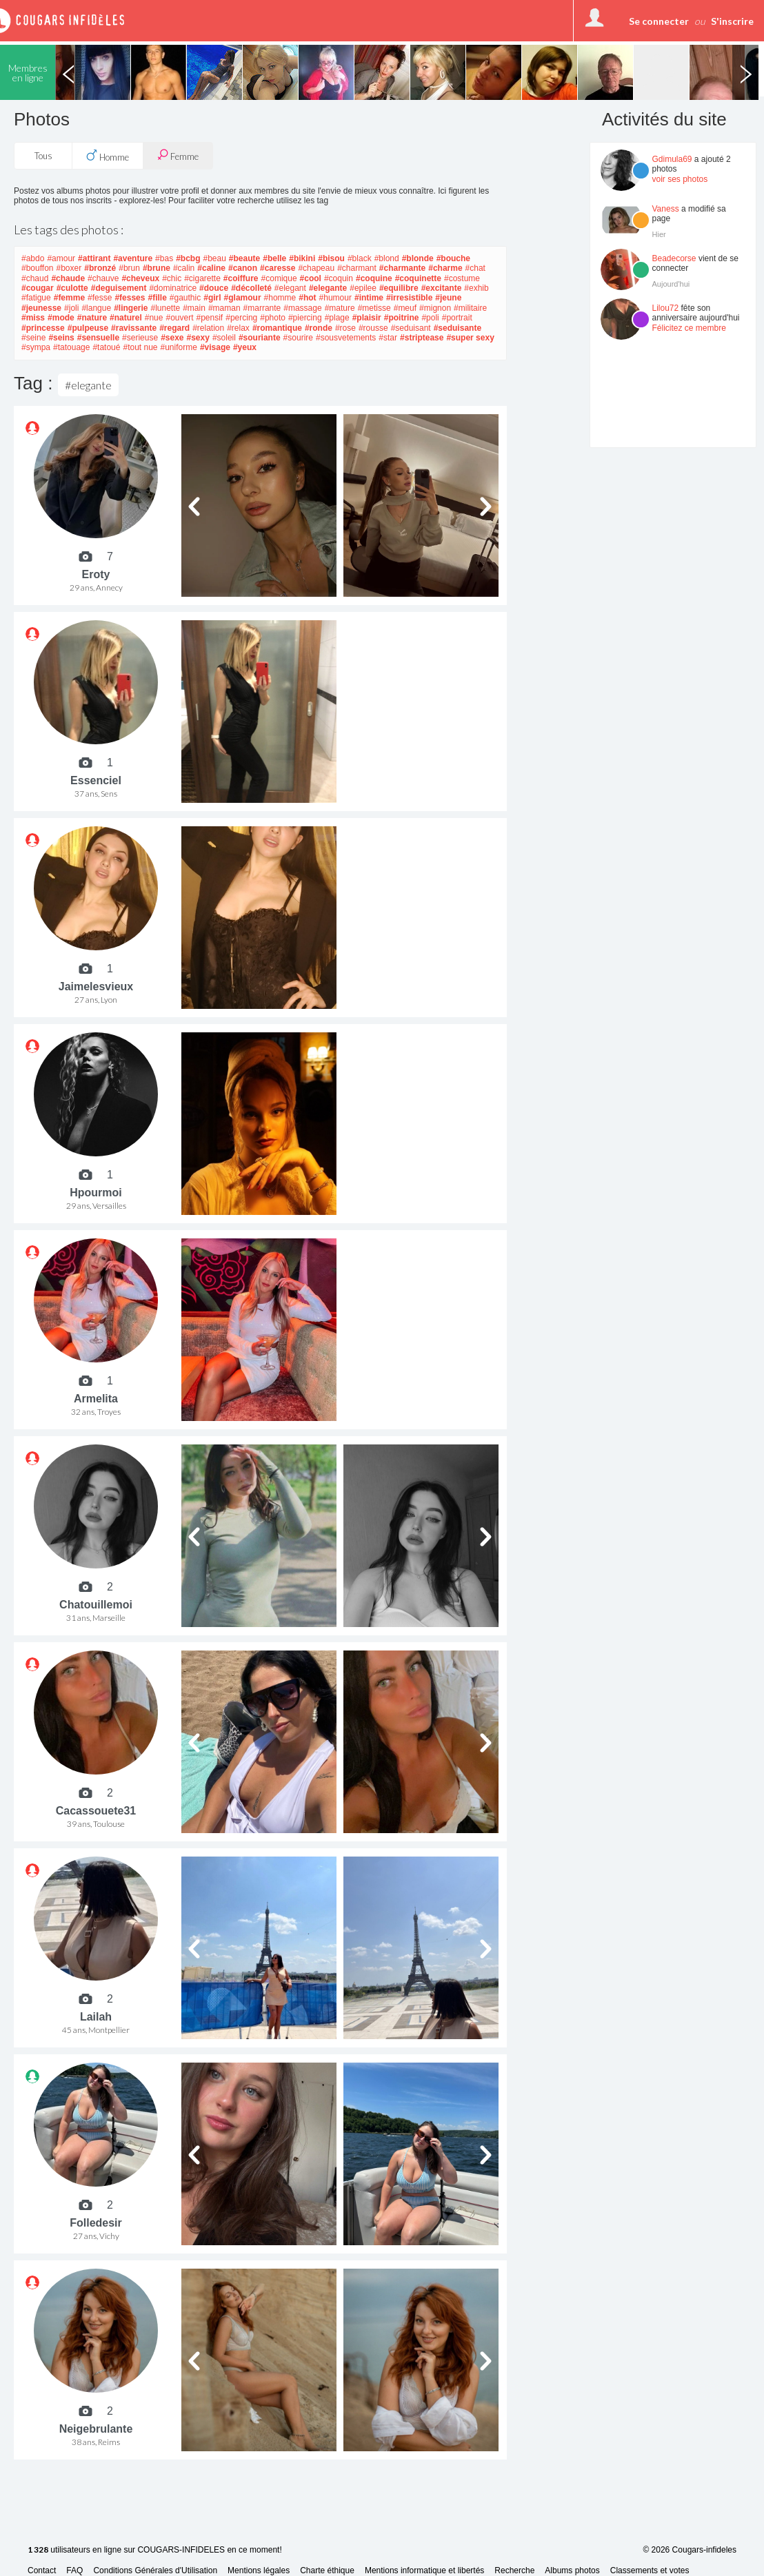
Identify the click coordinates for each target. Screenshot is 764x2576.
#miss (33, 318)
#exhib (476, 288)
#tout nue (140, 347)
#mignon (435, 308)
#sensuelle (98, 338)
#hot (307, 298)
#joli (71, 308)
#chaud (34, 278)
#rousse (373, 328)
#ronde (318, 328)
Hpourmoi (96, 1192)
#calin (183, 268)
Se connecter (659, 21)
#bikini (302, 258)
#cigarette (202, 278)
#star (388, 338)
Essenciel (95, 780)
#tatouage (71, 347)
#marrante (262, 308)
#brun (129, 268)
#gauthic (185, 298)
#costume (462, 278)
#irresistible (409, 298)
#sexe (172, 338)
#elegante (328, 288)
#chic (171, 278)
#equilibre (399, 288)
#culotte (72, 288)
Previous (68, 72)
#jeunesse (41, 308)
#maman (224, 308)
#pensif (210, 318)
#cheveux (140, 278)
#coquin (338, 278)
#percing (241, 318)
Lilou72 (665, 308)
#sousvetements (346, 338)
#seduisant (411, 328)
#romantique (277, 328)
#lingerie (131, 308)
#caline (211, 268)
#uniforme (179, 347)
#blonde (418, 258)
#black (360, 258)
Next (745, 72)
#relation (208, 328)
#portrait (457, 318)
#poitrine (401, 318)
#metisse (374, 308)
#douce (213, 288)
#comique (279, 278)
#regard (174, 328)
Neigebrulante (96, 2429)
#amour (61, 258)
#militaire (470, 308)
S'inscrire (732, 21)
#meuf (405, 308)
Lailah (96, 2017)
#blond (386, 258)
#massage (302, 308)
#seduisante (457, 328)
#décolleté (251, 288)
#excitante (441, 288)
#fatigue (36, 298)
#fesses (129, 298)
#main (194, 308)
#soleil (224, 338)
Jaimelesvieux (96, 986)
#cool (310, 278)
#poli (430, 318)
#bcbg (188, 258)
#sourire (298, 338)
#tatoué (106, 347)
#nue (154, 318)
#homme (280, 298)
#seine (33, 338)
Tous (43, 155)
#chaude (68, 278)
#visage (215, 347)
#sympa (35, 347)
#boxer (69, 268)
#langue (96, 308)
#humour (335, 298)
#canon (242, 268)
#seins (61, 338)
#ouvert (179, 318)
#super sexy (470, 338)
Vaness (665, 209)
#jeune (448, 298)
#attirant (94, 258)
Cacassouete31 (96, 1811)
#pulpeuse (88, 328)
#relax (238, 328)
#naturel (126, 318)
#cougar (37, 288)
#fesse (100, 298)
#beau (214, 258)
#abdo (32, 258)
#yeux (245, 347)
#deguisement (119, 288)
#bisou (331, 258)
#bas (164, 258)
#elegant (290, 288)
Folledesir (96, 2223)
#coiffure (241, 278)
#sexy (198, 338)
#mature (340, 308)
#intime (368, 298)
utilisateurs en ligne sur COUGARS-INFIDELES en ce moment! (155, 2550)
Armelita (96, 1398)
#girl (212, 298)
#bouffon (37, 268)
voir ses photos (680, 179)
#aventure (132, 258)
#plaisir (366, 318)
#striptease (421, 338)
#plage (337, 318)
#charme (445, 268)
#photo (272, 318)
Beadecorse (674, 258)
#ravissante (134, 328)
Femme (178, 155)
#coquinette (418, 278)
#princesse (43, 328)
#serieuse (140, 338)
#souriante (260, 338)
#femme (69, 298)
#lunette (165, 308)
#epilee (363, 288)
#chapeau (316, 268)
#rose (345, 328)
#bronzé (100, 268)
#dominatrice (173, 288)
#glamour (242, 298)
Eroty (96, 574)
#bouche (453, 258)
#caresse (277, 268)
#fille (157, 298)
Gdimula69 (672, 159)
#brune (156, 268)
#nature (92, 318)
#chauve (103, 278)
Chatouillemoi (95, 1605)
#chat (475, 268)
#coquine (374, 278)
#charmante (402, 268)
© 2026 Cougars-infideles (689, 2550)
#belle (274, 258)
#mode (61, 318)
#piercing (305, 318)
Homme (107, 156)
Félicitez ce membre (689, 328)
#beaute (244, 258)
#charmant (356, 268)
